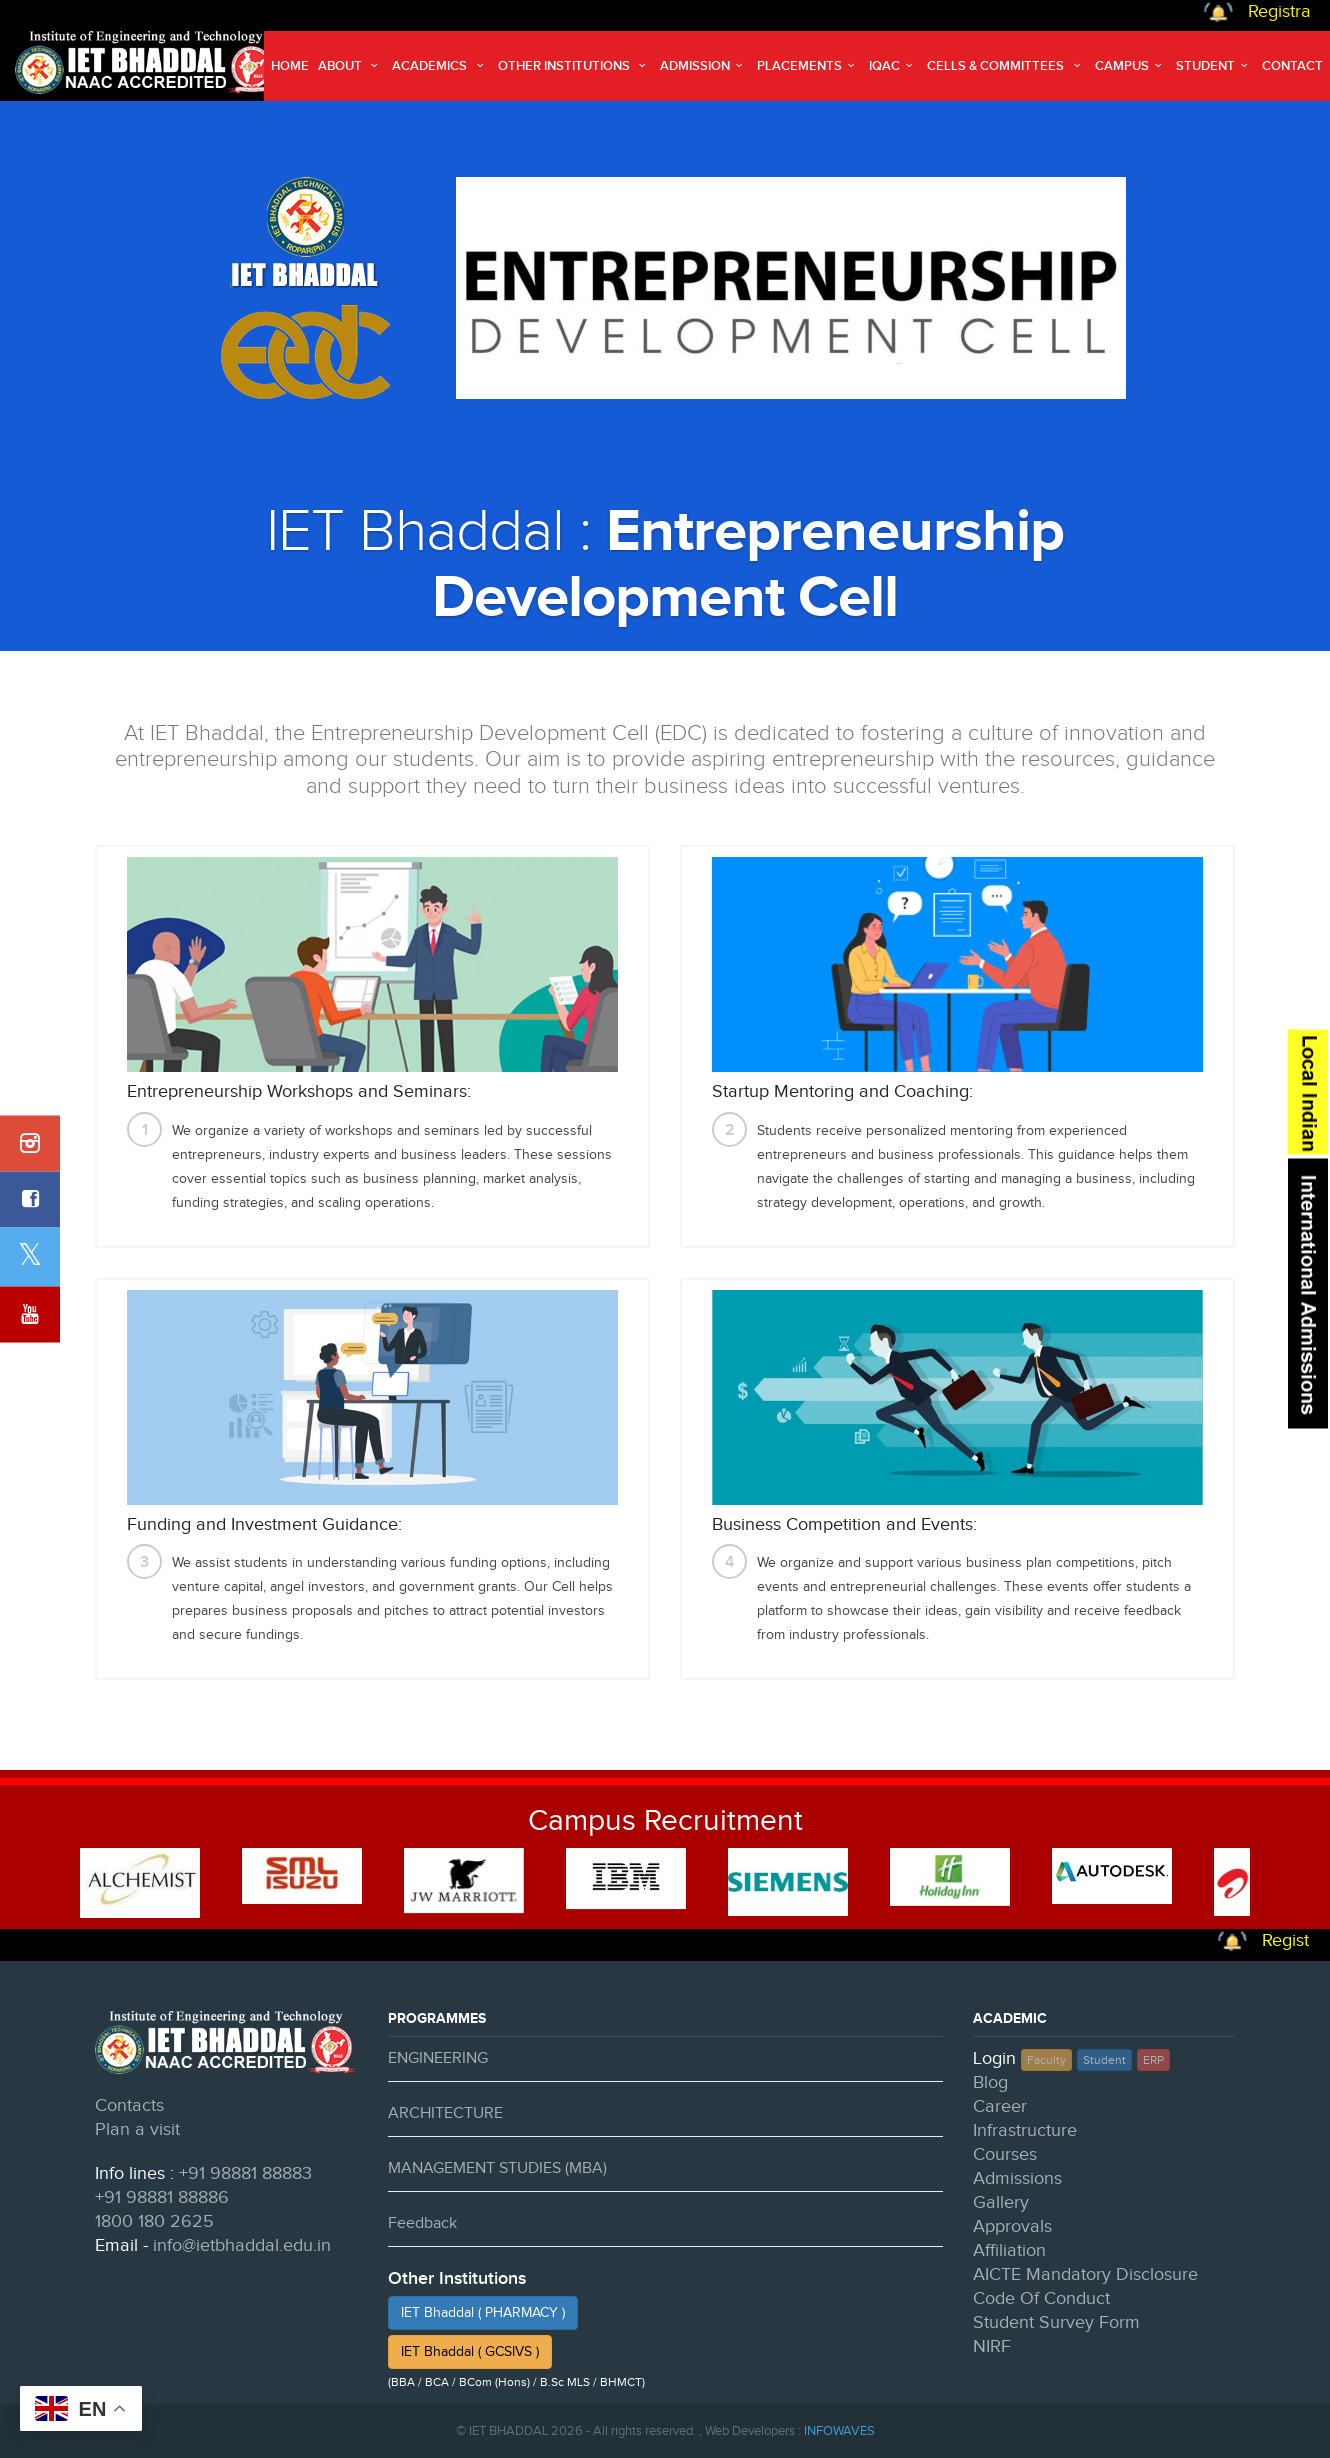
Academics (440, 66)
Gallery (1001, 2202)
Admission (704, 66)
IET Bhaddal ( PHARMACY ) (483, 2313)
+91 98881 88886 (162, 2197)
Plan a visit (137, 2129)
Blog (990, 2082)
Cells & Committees (1006, 66)
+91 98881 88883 (245, 2173)
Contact (1292, 66)
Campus (1131, 66)
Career (1000, 2106)
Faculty (1046, 2060)
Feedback (422, 2223)
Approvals (1012, 2226)
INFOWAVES (839, 2431)
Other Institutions (574, 66)
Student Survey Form (1056, 2322)
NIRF (992, 2346)
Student (1214, 66)
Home (290, 66)
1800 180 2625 (154, 2221)
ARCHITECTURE (445, 2113)
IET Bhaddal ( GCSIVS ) (470, 2352)
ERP (1153, 2060)
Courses (1005, 2154)
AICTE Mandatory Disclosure (1085, 2274)
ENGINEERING (438, 2058)
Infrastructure (1025, 2130)
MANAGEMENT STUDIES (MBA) (497, 2168)
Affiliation (1009, 2250)
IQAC (893, 66)
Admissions (1017, 2178)
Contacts (129, 2105)
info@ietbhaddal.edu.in (242, 2245)
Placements (808, 66)
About (350, 66)
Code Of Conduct (1041, 2298)
